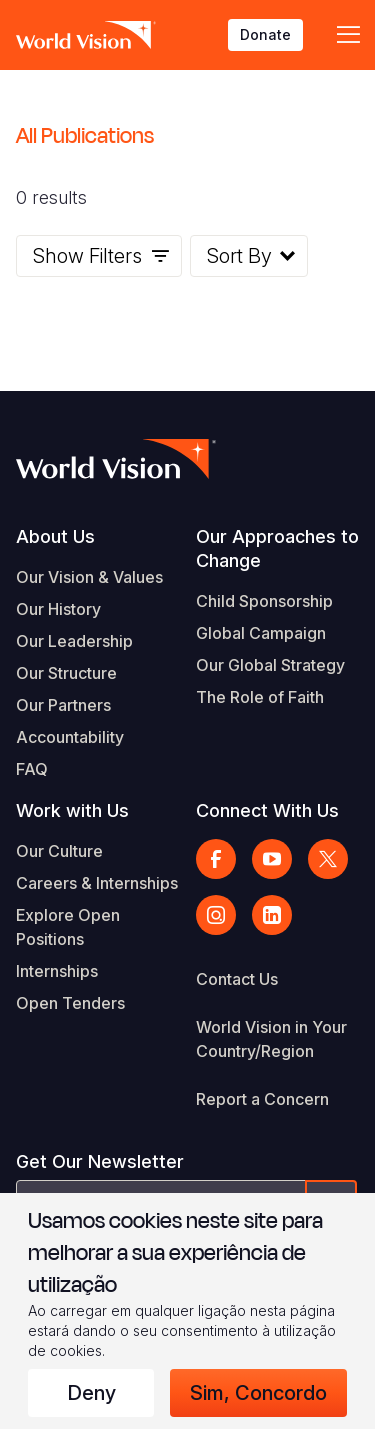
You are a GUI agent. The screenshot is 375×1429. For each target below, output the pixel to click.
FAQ (32, 769)
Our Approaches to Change (277, 548)
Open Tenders (70, 1003)
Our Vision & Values (89, 577)
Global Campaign (261, 633)
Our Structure (66, 673)
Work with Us (72, 810)
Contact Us (237, 979)
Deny (91, 1393)
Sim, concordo (258, 1393)
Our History (58, 609)
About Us (55, 536)
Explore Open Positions (68, 927)
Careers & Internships (97, 883)
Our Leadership (74, 641)
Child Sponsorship (264, 601)
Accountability (70, 737)
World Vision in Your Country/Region (271, 1039)
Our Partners (63, 705)
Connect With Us (267, 810)
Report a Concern (262, 1099)
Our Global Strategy (270, 665)
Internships (57, 971)
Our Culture (59, 851)
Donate (265, 34)
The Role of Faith (260, 697)
